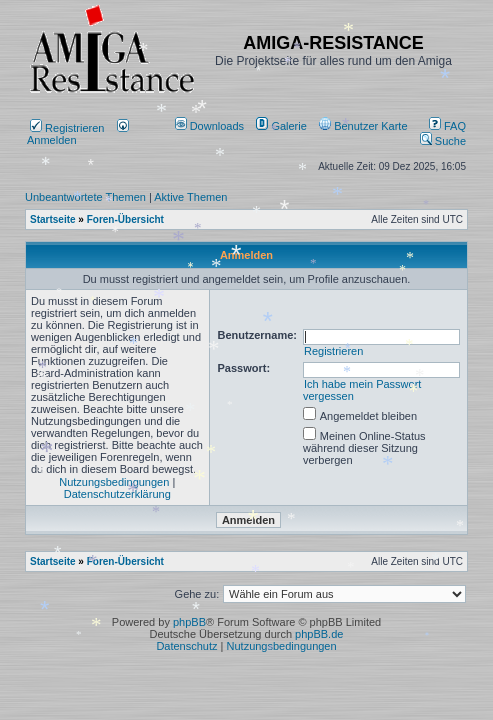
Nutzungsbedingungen (114, 482)
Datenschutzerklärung (117, 494)
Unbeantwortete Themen (85, 197)
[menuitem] (211, 126)
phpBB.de (319, 634)
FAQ (447, 126)
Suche (443, 141)
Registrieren (67, 128)
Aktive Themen (190, 197)
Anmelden (78, 134)
